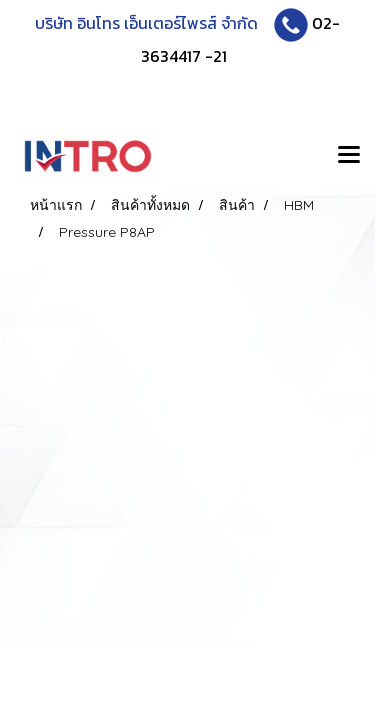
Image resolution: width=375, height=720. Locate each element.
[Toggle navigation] (349, 156)
